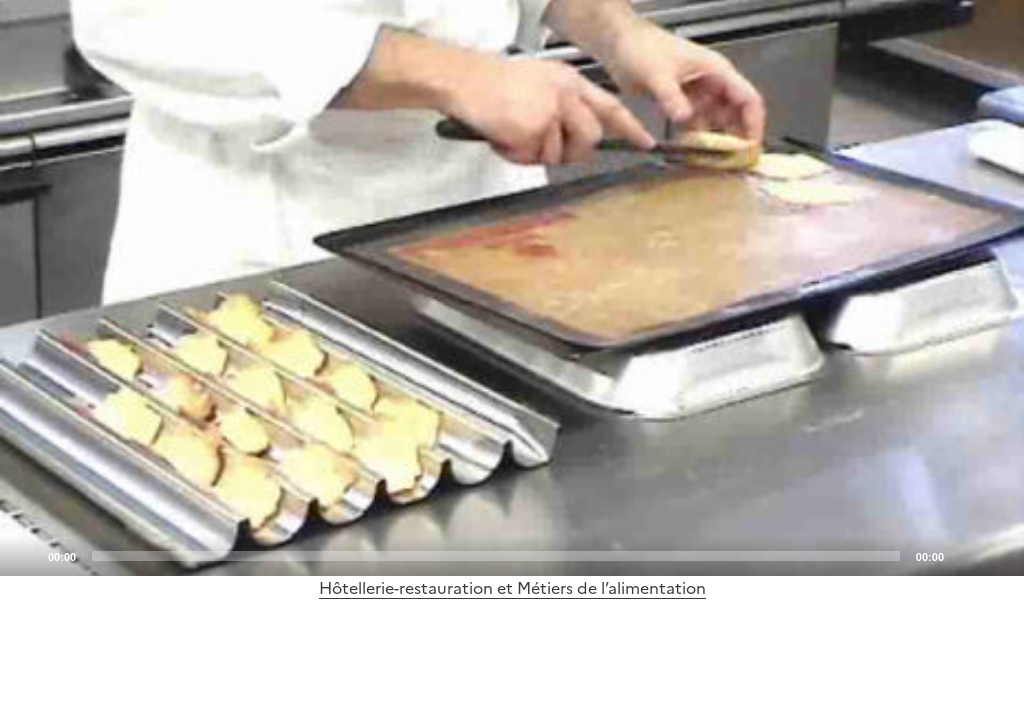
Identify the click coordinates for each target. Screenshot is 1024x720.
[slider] (496, 556)
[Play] (512, 288)
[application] (512, 288)
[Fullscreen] (997, 555)
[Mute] (965, 555)
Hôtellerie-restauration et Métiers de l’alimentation (512, 588)
